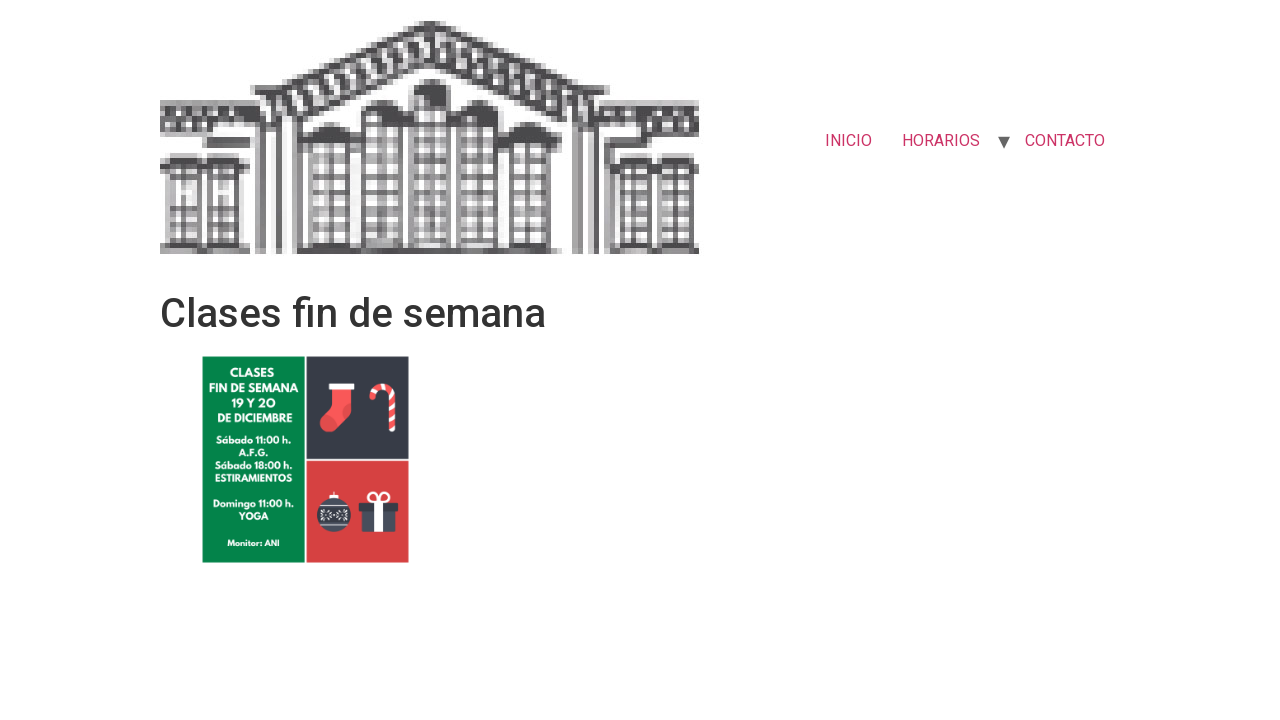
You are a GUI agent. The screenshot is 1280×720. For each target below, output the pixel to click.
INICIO (848, 140)
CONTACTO (1065, 140)
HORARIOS (941, 140)
